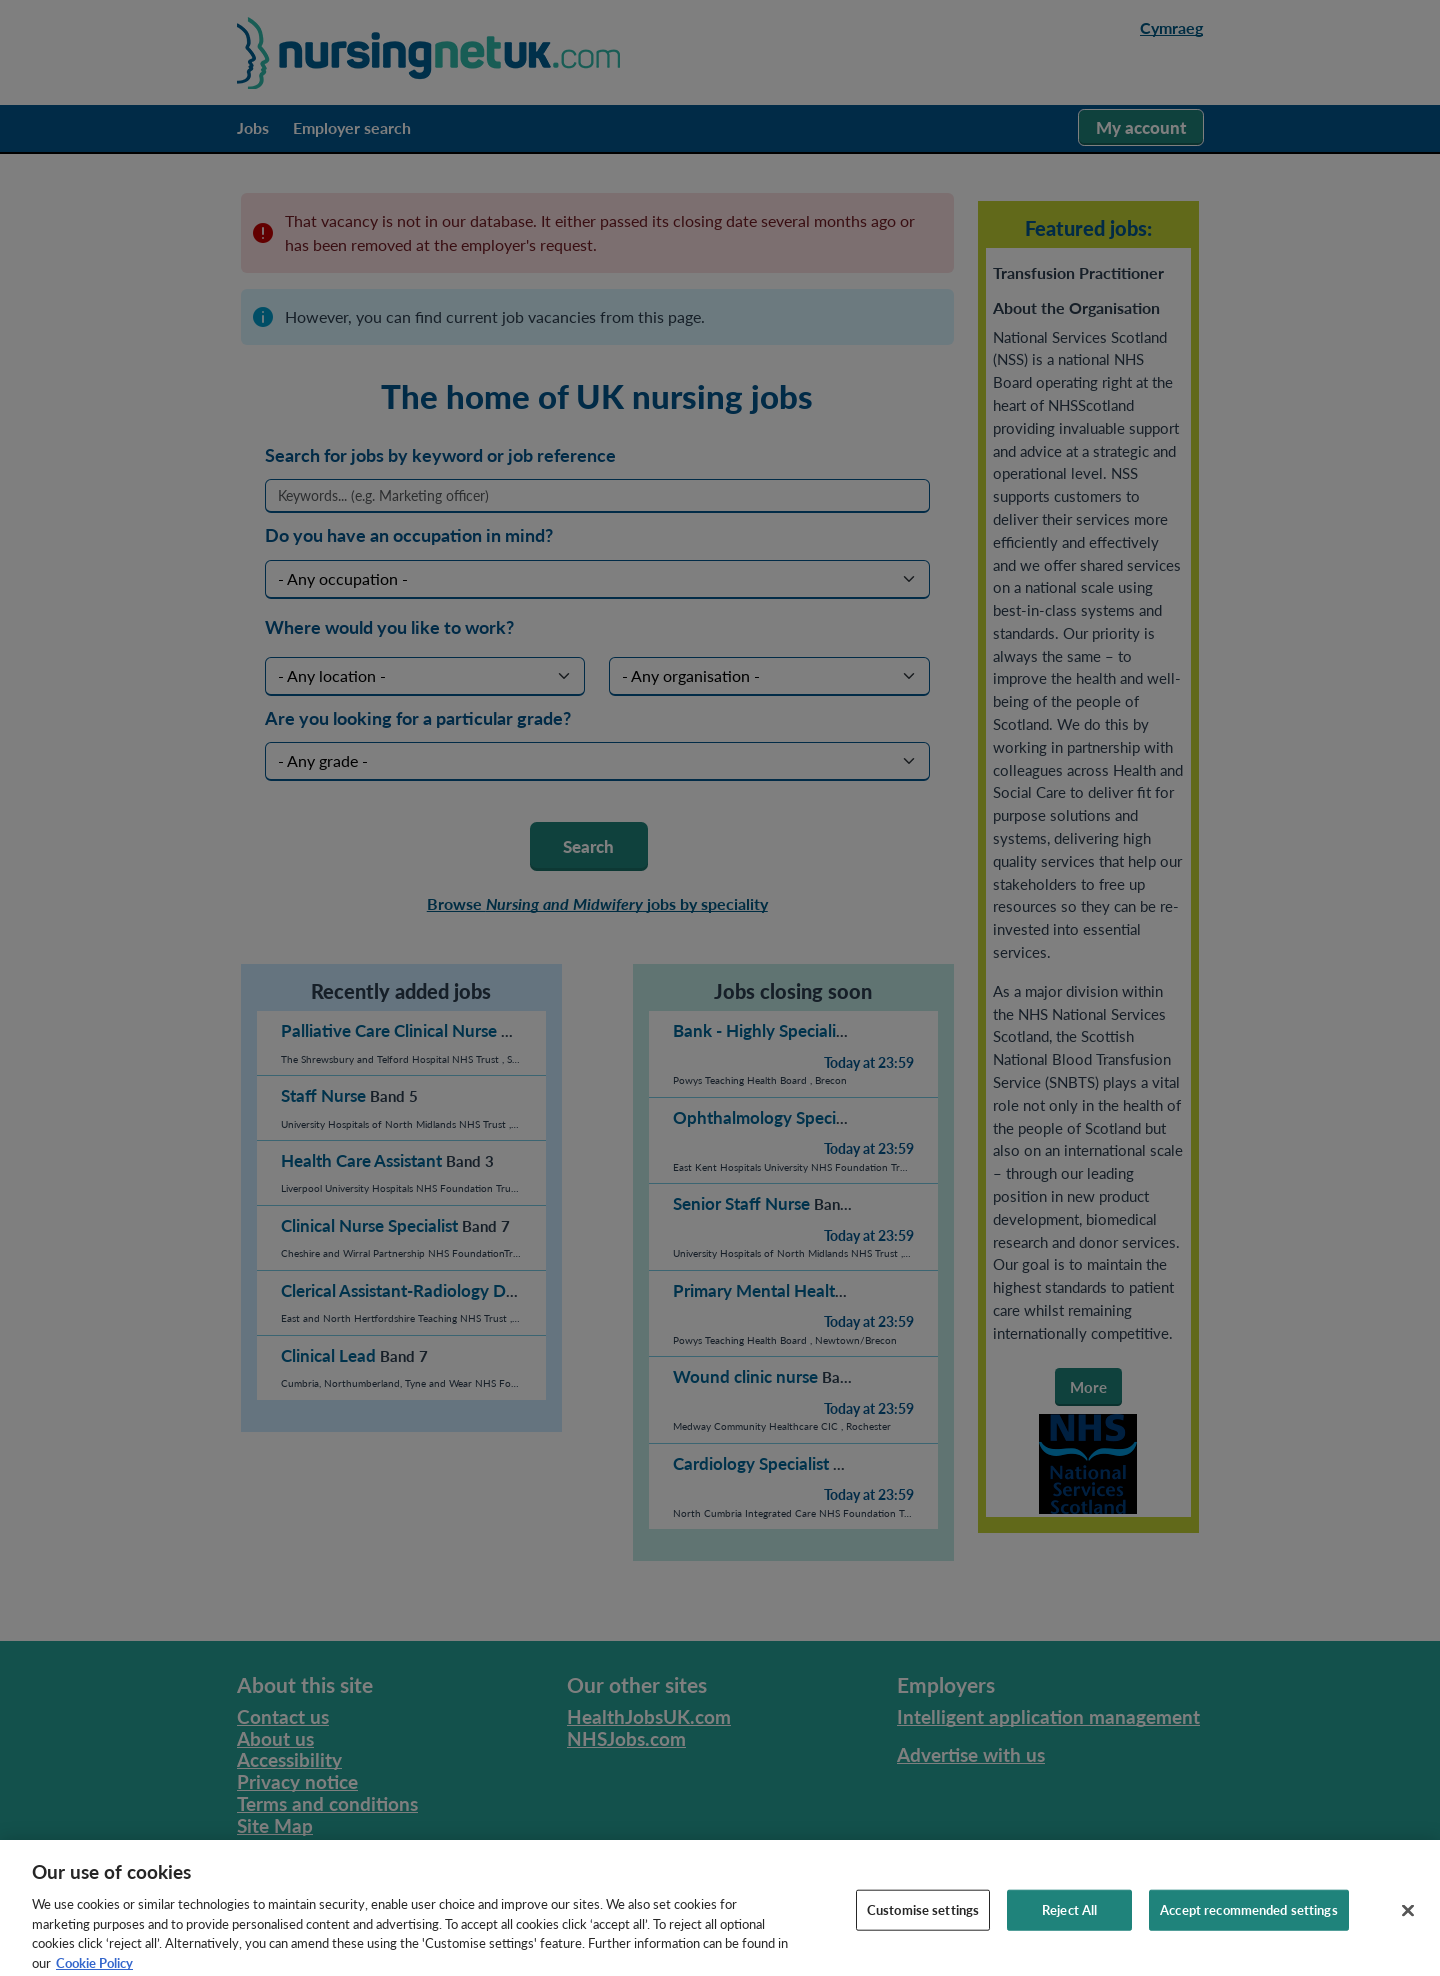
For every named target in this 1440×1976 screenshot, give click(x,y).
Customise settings (923, 1922)
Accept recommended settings (1249, 1922)
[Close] (1408, 1923)
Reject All (1069, 1922)
